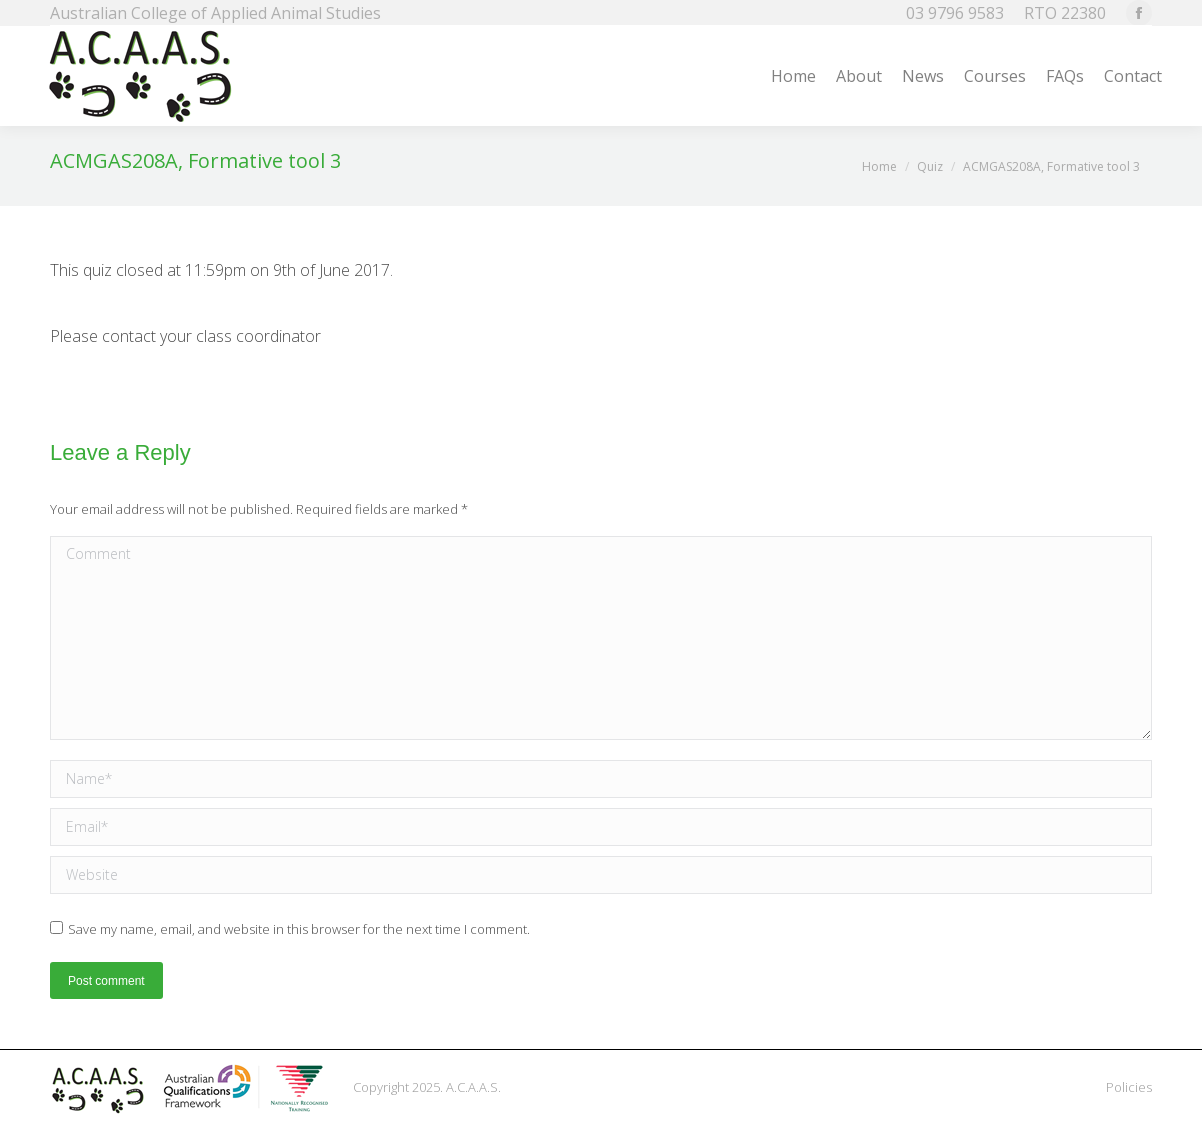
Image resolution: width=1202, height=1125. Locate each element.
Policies (1129, 1087)
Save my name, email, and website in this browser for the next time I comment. (299, 929)
